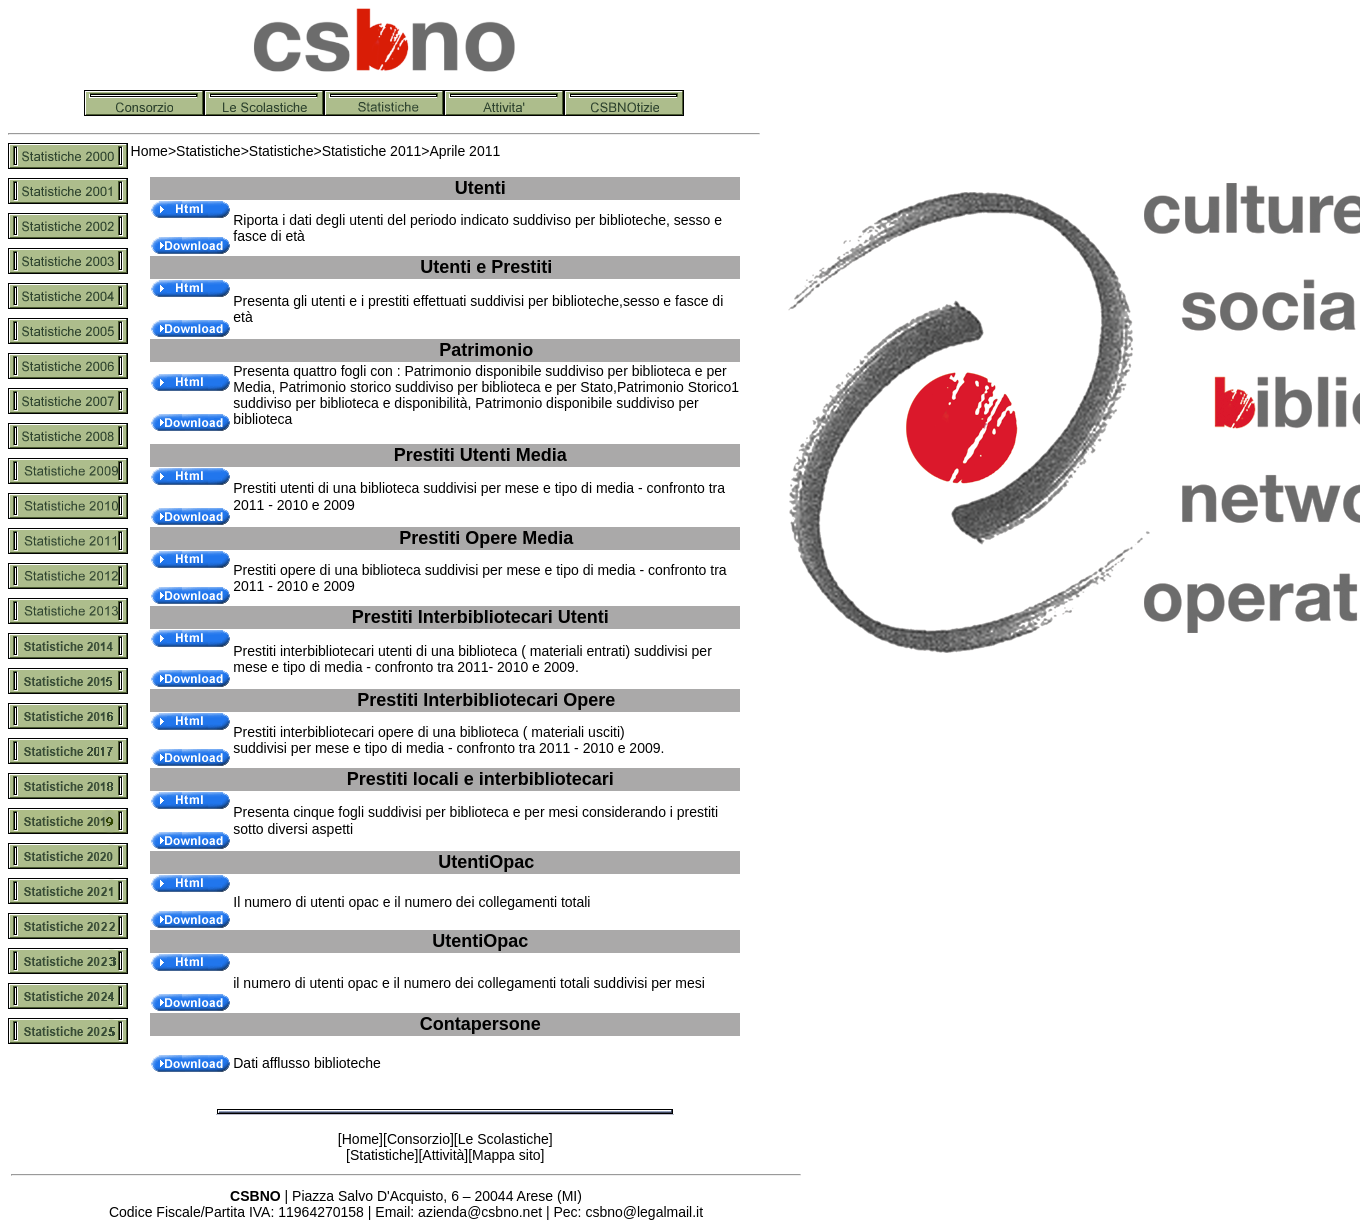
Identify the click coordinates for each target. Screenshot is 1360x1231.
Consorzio (418, 1139)
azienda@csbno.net (480, 1212)
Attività (443, 1155)
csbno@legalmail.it (644, 1212)
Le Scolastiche (503, 1139)
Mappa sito (506, 1155)
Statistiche (208, 151)
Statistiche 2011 (372, 151)
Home (149, 151)
